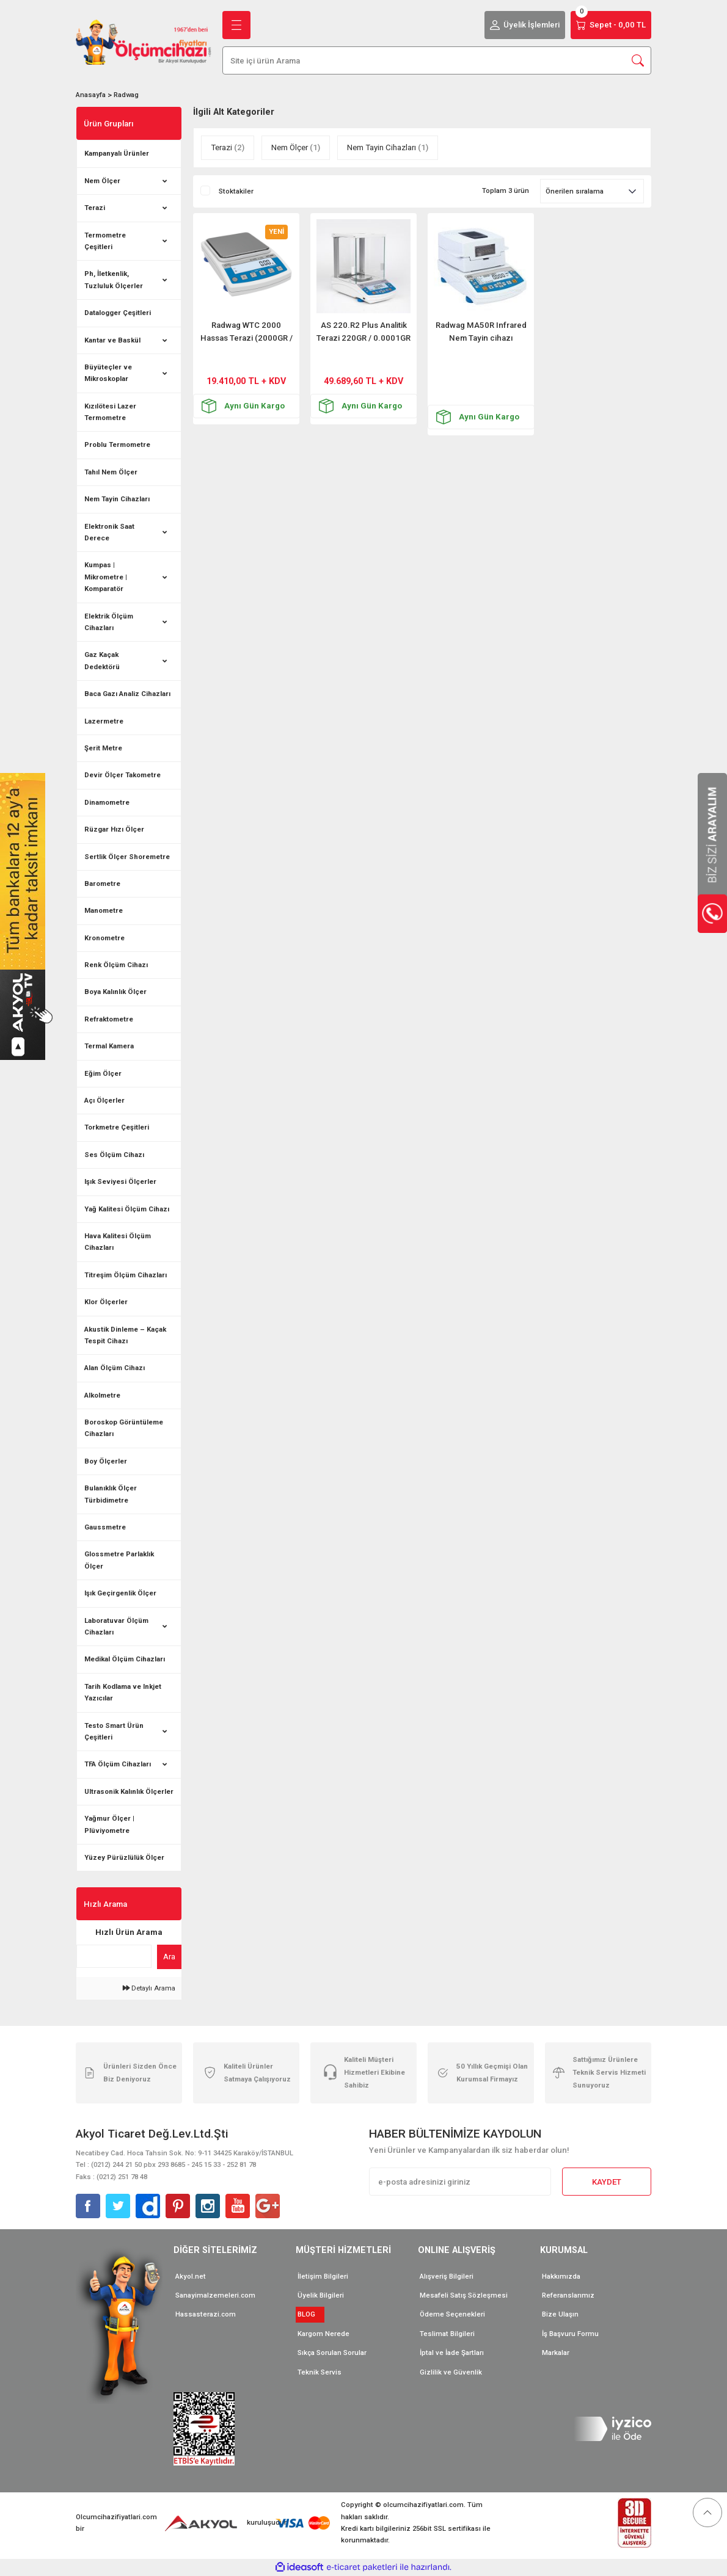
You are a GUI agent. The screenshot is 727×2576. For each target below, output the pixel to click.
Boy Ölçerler (105, 1461)
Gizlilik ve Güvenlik (451, 2372)
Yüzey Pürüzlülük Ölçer (124, 1857)
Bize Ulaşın (560, 2314)
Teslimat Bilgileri (447, 2333)
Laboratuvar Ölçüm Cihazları (116, 1626)
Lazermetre (103, 721)
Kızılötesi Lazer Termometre (110, 412)
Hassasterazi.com (205, 2314)
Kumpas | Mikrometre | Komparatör (105, 577)
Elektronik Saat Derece (109, 532)
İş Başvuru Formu (570, 2333)
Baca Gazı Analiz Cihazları (127, 693)
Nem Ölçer (102, 180)
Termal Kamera (109, 1046)
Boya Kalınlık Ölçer (115, 991)
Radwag (126, 94)
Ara (169, 1956)
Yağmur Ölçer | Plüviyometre (109, 1824)
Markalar (555, 2352)
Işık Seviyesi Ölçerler (120, 1181)
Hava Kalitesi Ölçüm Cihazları (117, 1242)
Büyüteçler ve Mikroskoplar (108, 373)
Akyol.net (190, 2276)
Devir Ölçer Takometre (122, 775)
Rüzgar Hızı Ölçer (114, 829)
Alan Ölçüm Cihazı (114, 1367)
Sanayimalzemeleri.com (215, 2295)
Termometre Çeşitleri (105, 241)
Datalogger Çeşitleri (117, 312)
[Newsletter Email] (460, 2182)
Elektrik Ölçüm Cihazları (108, 622)
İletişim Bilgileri (323, 2276)
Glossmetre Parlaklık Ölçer (119, 1560)
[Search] (436, 60)
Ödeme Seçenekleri (452, 2314)
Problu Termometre (117, 444)
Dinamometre (107, 802)
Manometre (103, 910)
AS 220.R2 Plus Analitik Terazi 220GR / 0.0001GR (363, 332)
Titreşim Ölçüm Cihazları (125, 1275)
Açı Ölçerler (104, 1100)
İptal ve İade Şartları (452, 2352)
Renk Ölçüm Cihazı (116, 964)
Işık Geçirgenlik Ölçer (120, 1593)
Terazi (94, 207)
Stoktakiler (236, 191)
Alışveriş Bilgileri (446, 2276)
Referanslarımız (568, 2295)
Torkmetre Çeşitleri (116, 1127)
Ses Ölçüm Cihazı (114, 1154)
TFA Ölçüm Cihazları (117, 1764)
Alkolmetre (102, 1395)
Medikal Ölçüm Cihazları (124, 1659)
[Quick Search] (114, 1956)
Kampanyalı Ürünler (116, 153)
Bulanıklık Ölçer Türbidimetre (110, 1494)
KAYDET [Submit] (606, 2181)
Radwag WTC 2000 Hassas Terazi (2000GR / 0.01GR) (246, 332)
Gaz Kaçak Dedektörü (102, 660)
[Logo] (143, 42)
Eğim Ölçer (103, 1073)
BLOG (310, 2314)
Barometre (102, 883)
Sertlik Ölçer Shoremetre (127, 856)
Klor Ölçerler (106, 1301)
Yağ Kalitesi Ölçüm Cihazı (126, 1209)
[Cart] (611, 25)
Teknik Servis (320, 2372)
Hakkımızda (561, 2276)
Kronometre (104, 938)
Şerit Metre (103, 748)
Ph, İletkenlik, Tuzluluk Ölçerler (113, 279)
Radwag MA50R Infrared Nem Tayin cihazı (481, 332)
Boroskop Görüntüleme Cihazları (123, 1428)
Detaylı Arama (149, 1988)
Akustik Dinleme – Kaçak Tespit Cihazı (125, 1335)
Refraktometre (108, 1019)
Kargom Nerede (323, 2333)
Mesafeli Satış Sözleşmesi (464, 2295)
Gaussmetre (105, 1527)
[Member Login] (524, 25)
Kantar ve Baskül (112, 340)
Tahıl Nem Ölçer (110, 472)
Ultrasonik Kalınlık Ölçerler (129, 1791)
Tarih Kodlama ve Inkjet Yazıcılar (122, 1692)
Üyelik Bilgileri (321, 2295)
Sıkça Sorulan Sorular (332, 2352)
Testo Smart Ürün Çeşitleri (114, 1731)
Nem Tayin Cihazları (117, 499)
